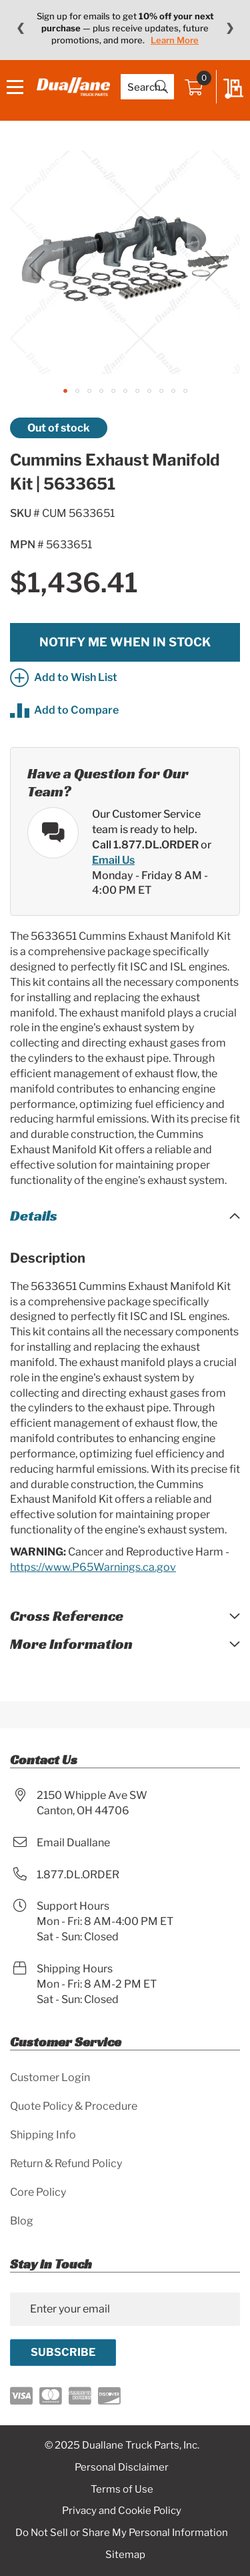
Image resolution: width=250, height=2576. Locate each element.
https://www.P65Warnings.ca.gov (93, 1567)
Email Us (113, 860)
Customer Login (50, 2077)
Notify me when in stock (125, 642)
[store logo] (73, 86)
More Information (71, 1644)
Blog (21, 2220)
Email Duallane (73, 1842)
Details (33, 1216)
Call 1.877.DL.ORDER (145, 844)
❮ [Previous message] (20, 28)
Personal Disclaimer (122, 2467)
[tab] (125, 1216)
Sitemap (125, 2555)
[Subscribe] (63, 2352)
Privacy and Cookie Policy (121, 2511)
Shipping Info (43, 2134)
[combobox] (147, 86)
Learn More (175, 40)
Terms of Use (122, 2489)
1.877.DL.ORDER (78, 1874)
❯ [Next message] (229, 28)
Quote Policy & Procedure (73, 2106)
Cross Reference (66, 1616)
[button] (36, 266)
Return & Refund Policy (66, 2163)
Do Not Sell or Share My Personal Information (121, 2533)
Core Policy (38, 2192)
